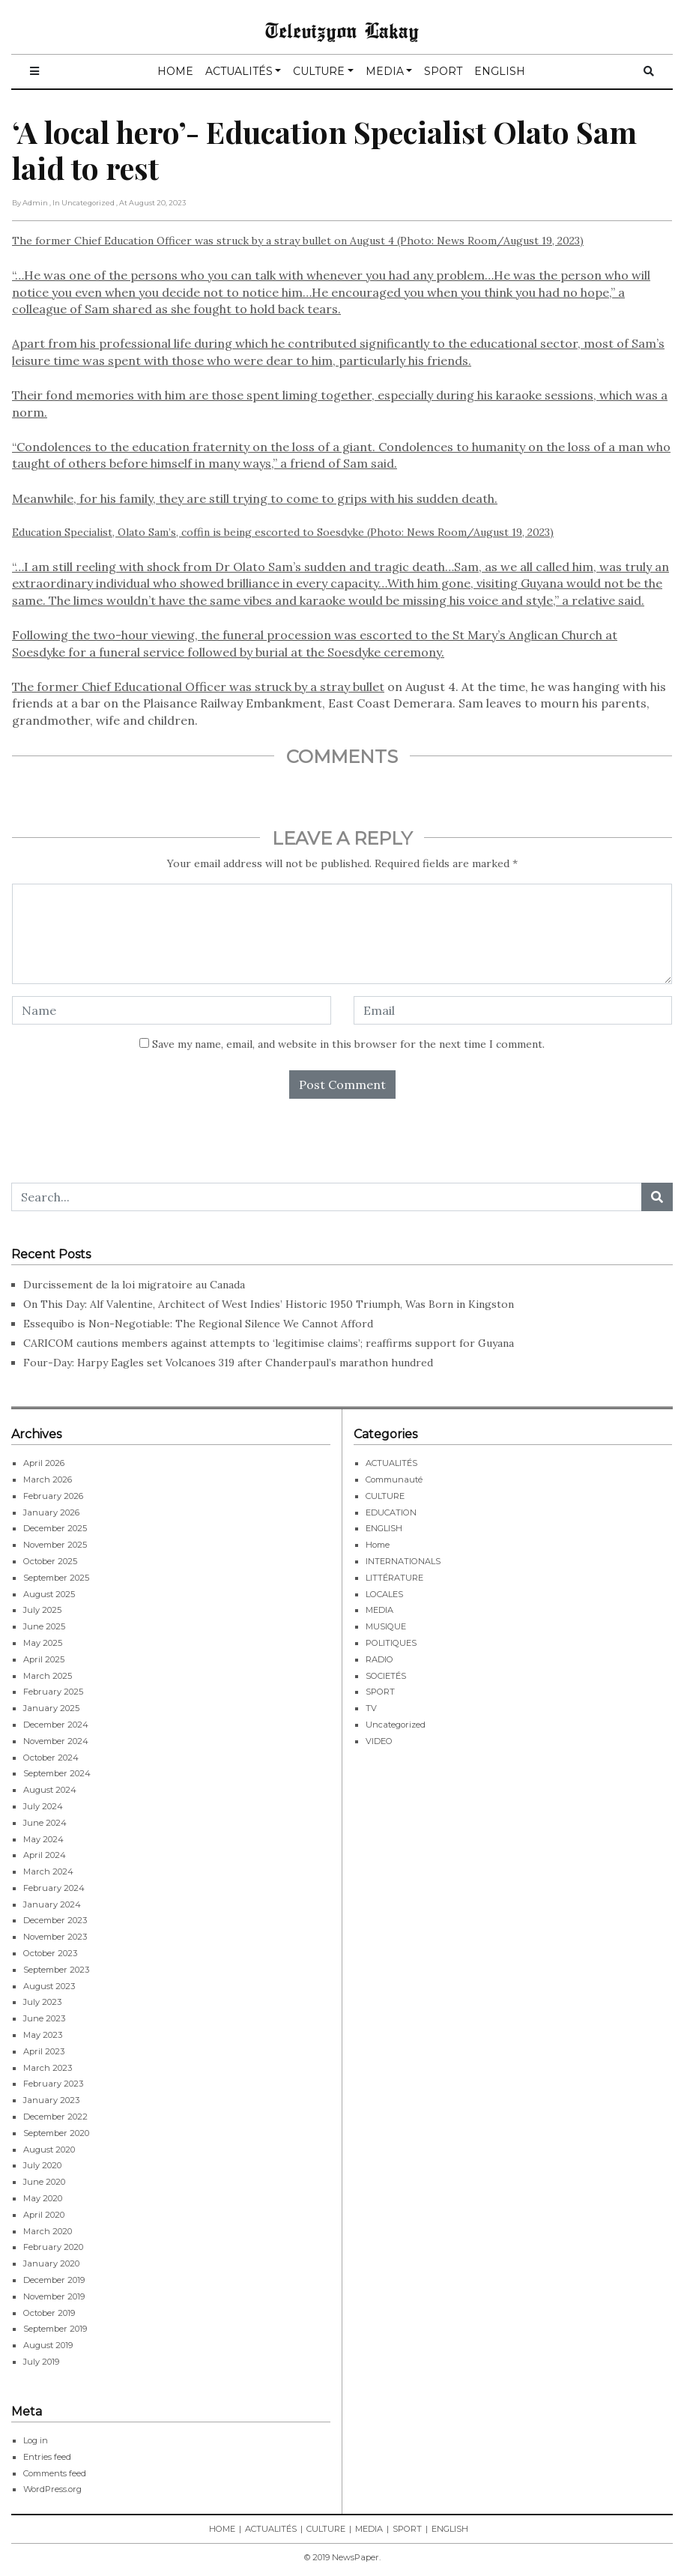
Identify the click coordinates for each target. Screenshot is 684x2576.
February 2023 (53, 2083)
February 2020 (53, 2247)
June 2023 (44, 2018)
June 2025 (44, 1626)
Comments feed (54, 2473)
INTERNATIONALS (403, 1561)
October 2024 (51, 1757)
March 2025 (47, 1676)
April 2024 (44, 1855)
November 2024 (55, 1741)
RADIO (379, 1659)
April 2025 (43, 1659)
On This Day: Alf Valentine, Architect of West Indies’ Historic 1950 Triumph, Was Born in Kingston (268, 1304)
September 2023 (56, 1969)
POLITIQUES (391, 1643)
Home (378, 1544)
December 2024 (55, 1724)
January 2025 (51, 1708)
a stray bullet (347, 686)
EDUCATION (391, 1512)
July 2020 (42, 2165)
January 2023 (51, 2100)
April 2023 (43, 2051)
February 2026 (53, 1496)
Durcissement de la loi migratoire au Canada (135, 1284)
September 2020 (56, 2133)
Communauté (394, 1479)
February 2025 (53, 1691)
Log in (35, 2440)
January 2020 (51, 2263)
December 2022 (55, 2116)
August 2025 (49, 1594)
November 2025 (55, 1544)
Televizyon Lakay (342, 29)
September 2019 (55, 2328)
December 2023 (55, 1920)
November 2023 (55, 1936)
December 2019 (54, 2280)
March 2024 (48, 1871)
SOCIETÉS (386, 1676)
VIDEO (379, 1741)
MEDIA (385, 71)
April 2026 (43, 1463)
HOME (175, 71)
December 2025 (55, 1528)
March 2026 (47, 1479)
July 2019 (41, 2361)
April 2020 (43, 2214)
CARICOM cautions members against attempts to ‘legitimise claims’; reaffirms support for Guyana (270, 1343)
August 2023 (49, 1986)
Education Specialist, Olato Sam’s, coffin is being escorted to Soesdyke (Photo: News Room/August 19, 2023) (283, 532)
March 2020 (47, 2231)
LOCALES (384, 1594)
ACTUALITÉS (239, 71)
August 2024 (49, 1790)
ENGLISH (499, 71)
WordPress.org (52, 2489)
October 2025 (50, 1561)
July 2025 (42, 1610)
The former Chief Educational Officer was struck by (161, 686)
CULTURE (319, 71)
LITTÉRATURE (394, 1577)
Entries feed (47, 2457)
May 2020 (42, 2198)
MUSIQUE (386, 1626)
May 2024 (43, 1839)
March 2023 (47, 2068)
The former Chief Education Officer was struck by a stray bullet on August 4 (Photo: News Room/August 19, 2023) (342, 370)
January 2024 (52, 1904)
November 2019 (54, 2296)
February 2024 (54, 1888)
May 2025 (42, 1643)
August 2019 (48, 2345)
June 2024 (45, 1823)
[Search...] (326, 1197)
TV (371, 1708)
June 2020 (44, 2182)
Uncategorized (396, 1724)
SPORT (443, 71)
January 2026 (51, 1512)
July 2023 (42, 2002)
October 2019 (49, 2313)
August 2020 (49, 2149)
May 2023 (42, 2035)
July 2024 (43, 1806)
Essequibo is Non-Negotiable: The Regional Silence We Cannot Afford (198, 1323)
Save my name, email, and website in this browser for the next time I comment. (348, 1044)
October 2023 (50, 1953)
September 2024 (57, 1773)
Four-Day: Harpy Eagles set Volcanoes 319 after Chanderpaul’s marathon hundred (228, 1362)
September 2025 (56, 1577)
